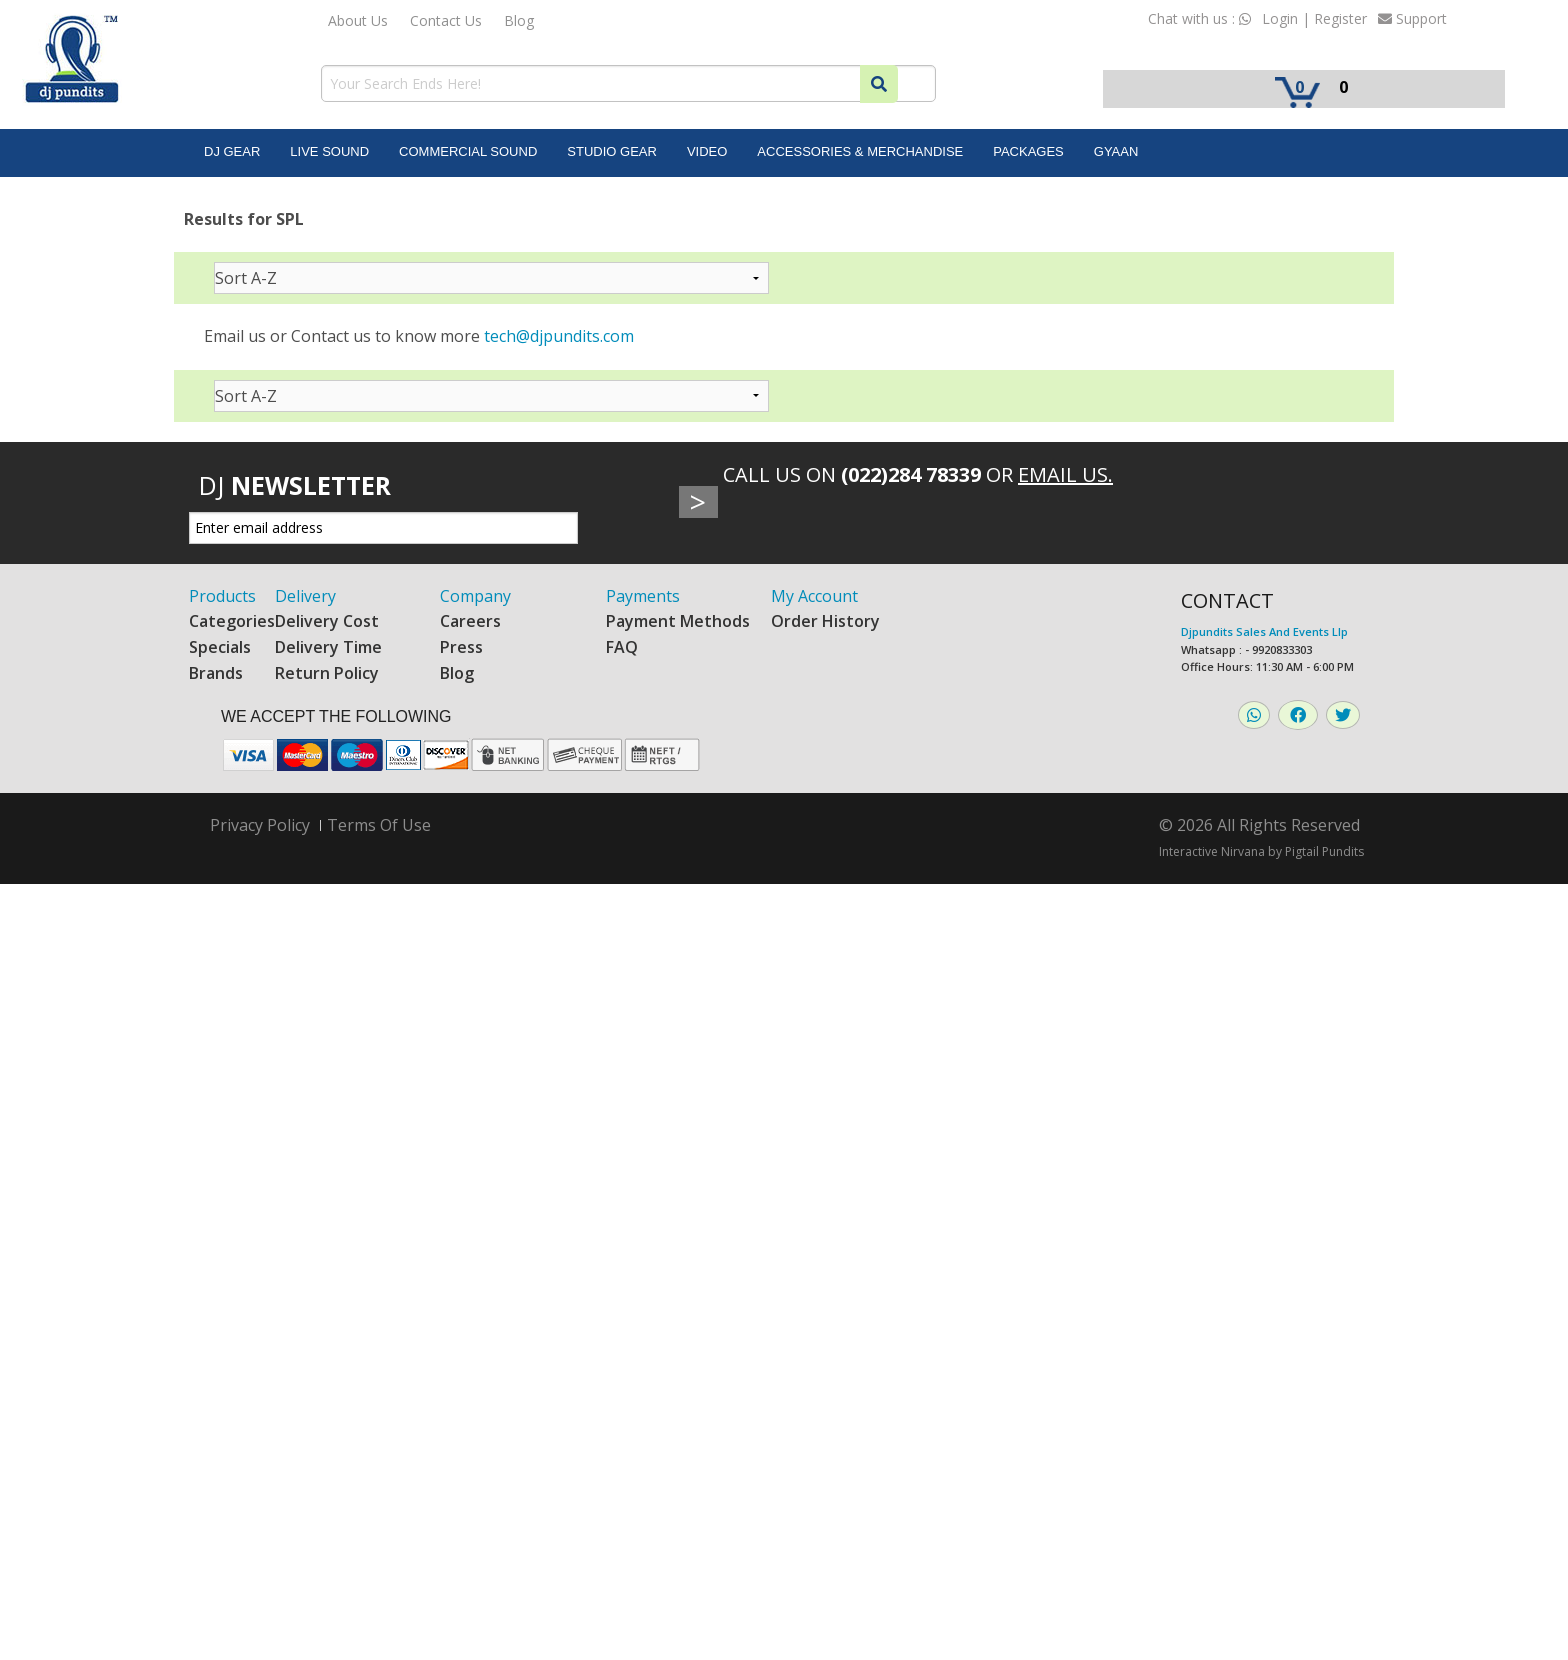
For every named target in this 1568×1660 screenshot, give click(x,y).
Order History (825, 621)
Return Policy (327, 673)
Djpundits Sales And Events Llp (1264, 631)
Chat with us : (1199, 18)
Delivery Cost (327, 621)
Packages (1028, 151)
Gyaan (1116, 151)
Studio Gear (612, 151)
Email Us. (1065, 474)
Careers (470, 621)
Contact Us (446, 20)
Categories (232, 621)
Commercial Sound (468, 151)
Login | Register (1314, 18)
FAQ (622, 647)
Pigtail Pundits (1324, 851)
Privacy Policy (260, 825)
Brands (216, 673)
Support (1412, 18)
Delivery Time (328, 647)
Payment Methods (678, 621)
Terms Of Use (379, 825)
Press (461, 647)
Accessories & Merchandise (860, 151)
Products (222, 596)
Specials (220, 647)
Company (475, 596)
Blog (519, 20)
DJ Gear (232, 151)
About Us (358, 20)
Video (707, 151)
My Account (814, 596)
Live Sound (329, 151)
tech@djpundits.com (559, 336)
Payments (643, 596)
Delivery (305, 596)
